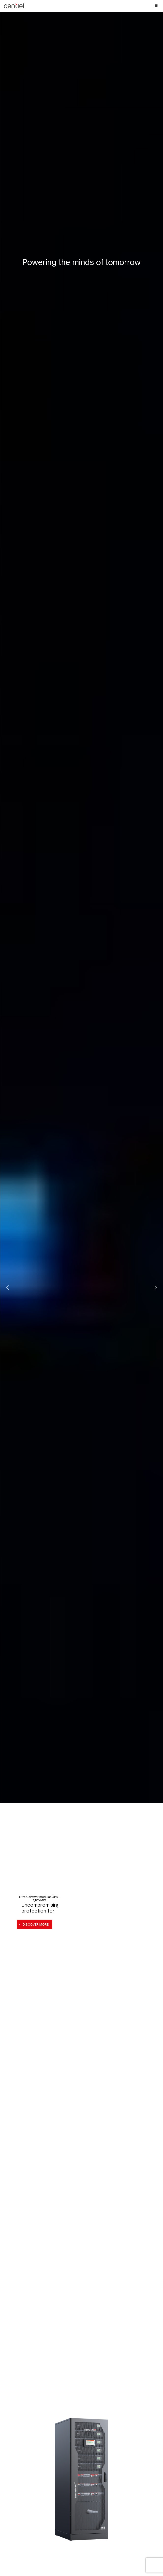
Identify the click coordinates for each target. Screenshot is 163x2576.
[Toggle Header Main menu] (81, 5)
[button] (7, 1287)
